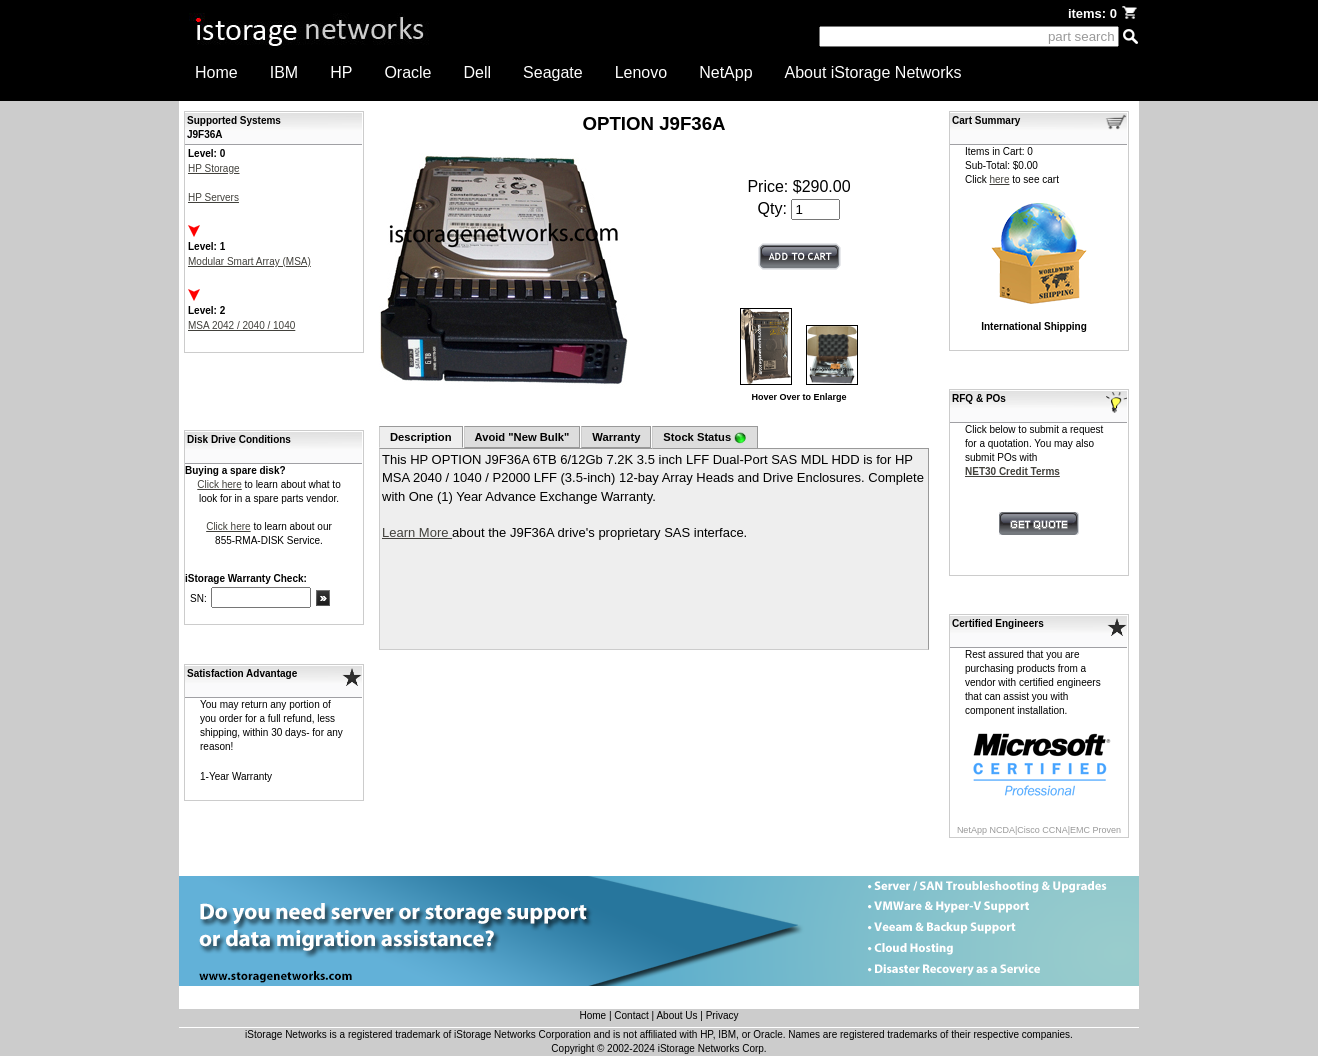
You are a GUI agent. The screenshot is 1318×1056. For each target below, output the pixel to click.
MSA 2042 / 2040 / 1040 (241, 325)
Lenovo (641, 72)
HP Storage (214, 168)
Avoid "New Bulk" (522, 437)
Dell (478, 72)
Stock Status (704, 437)
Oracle (407, 72)
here (999, 179)
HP (341, 72)
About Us (676, 1015)
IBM (284, 72)
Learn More (417, 532)
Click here (219, 484)
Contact (631, 1015)
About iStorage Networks (873, 72)
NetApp (725, 72)
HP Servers (213, 197)
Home (216, 72)
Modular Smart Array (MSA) (249, 261)
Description (421, 437)
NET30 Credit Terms (1012, 471)
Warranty (616, 437)
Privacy (722, 1015)
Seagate (553, 72)
